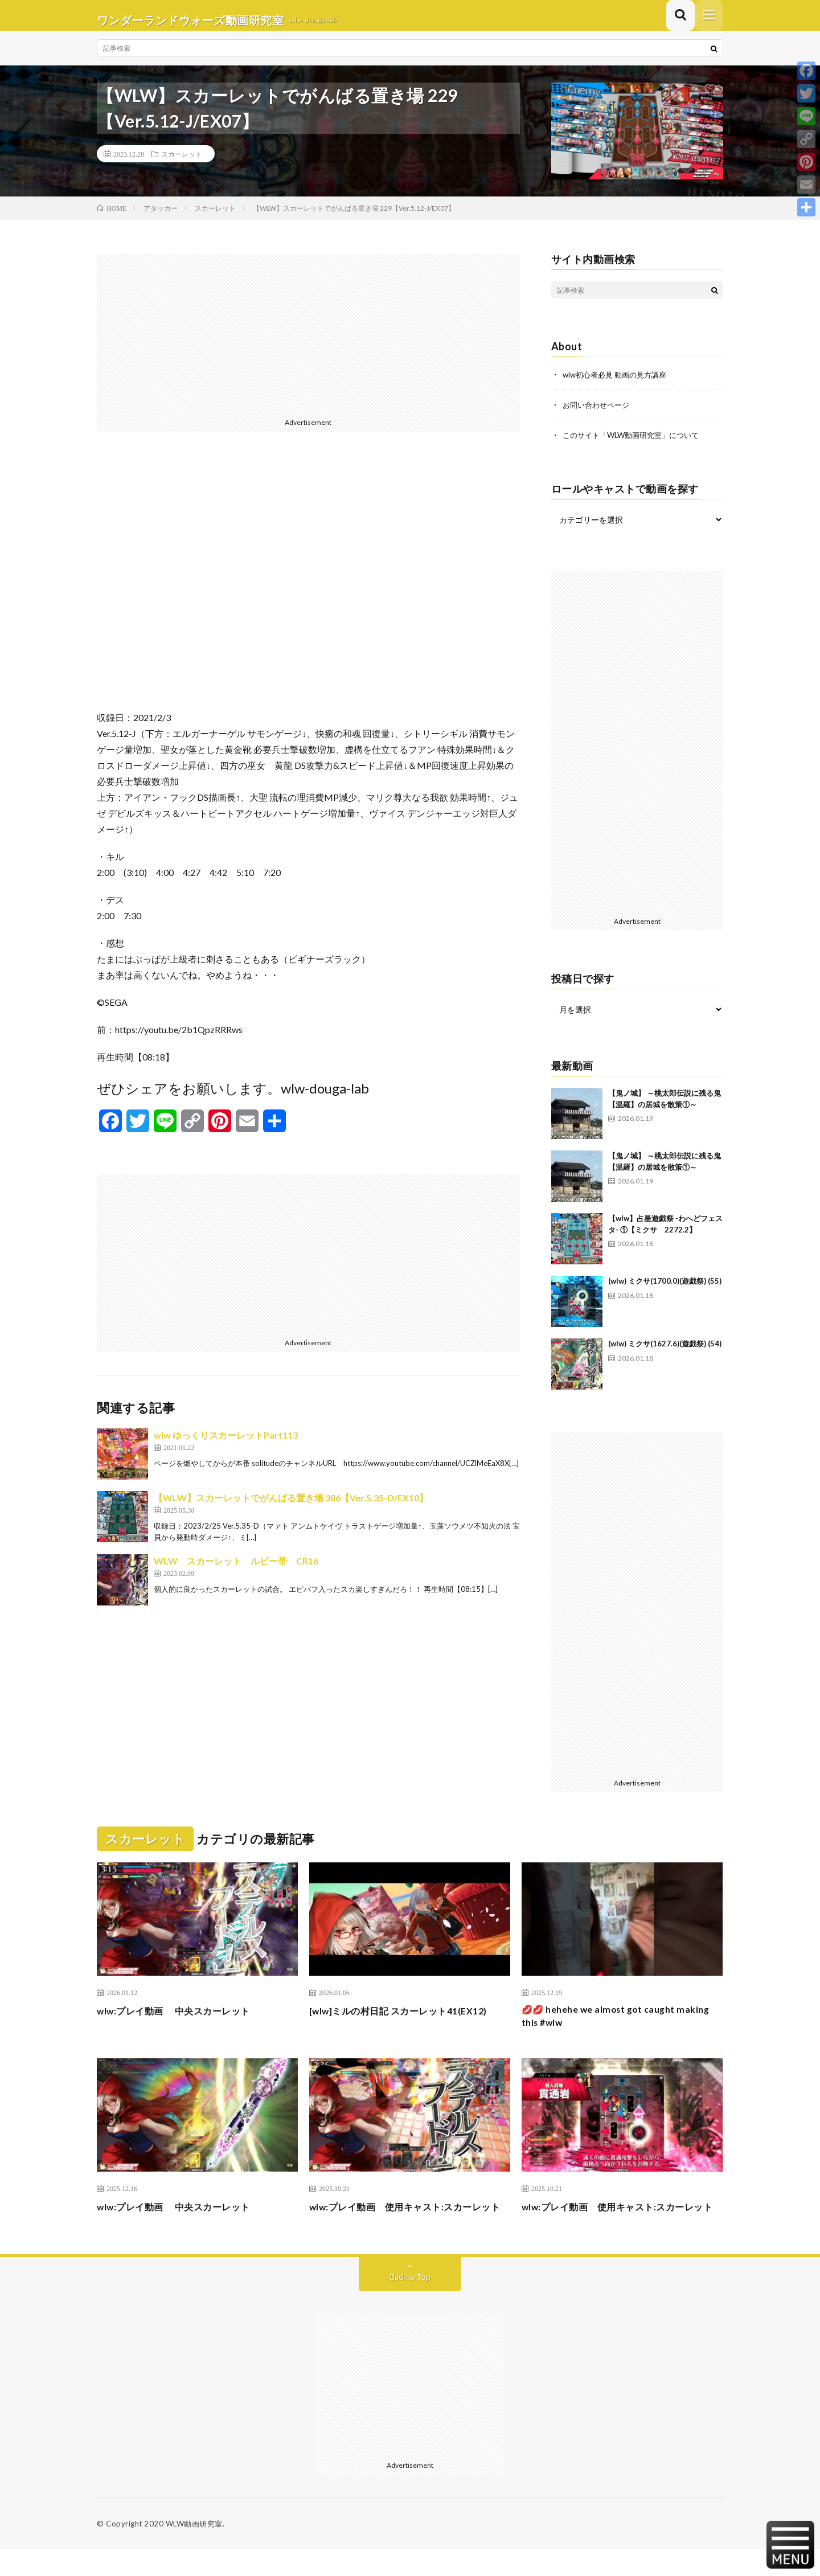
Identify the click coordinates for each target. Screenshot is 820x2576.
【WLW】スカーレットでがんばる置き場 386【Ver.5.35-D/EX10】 (291, 1506)
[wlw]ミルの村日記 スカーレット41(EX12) (409, 2018)
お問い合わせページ (598, 413)
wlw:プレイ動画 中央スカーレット (183, 2018)
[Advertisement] (308, 343)
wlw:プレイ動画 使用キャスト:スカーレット (406, 2225)
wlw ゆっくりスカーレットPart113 (226, 1444)
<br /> (308, 589)
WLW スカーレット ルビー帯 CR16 (236, 1570)
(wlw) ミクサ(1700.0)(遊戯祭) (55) (664, 1288)
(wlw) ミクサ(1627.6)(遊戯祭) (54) (664, 1351)
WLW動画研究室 (194, 2550)
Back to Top (410, 2303)
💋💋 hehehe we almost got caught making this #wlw (608, 2026)
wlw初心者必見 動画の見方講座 (618, 383)
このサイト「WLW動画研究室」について (636, 443)
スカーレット (181, 162)
